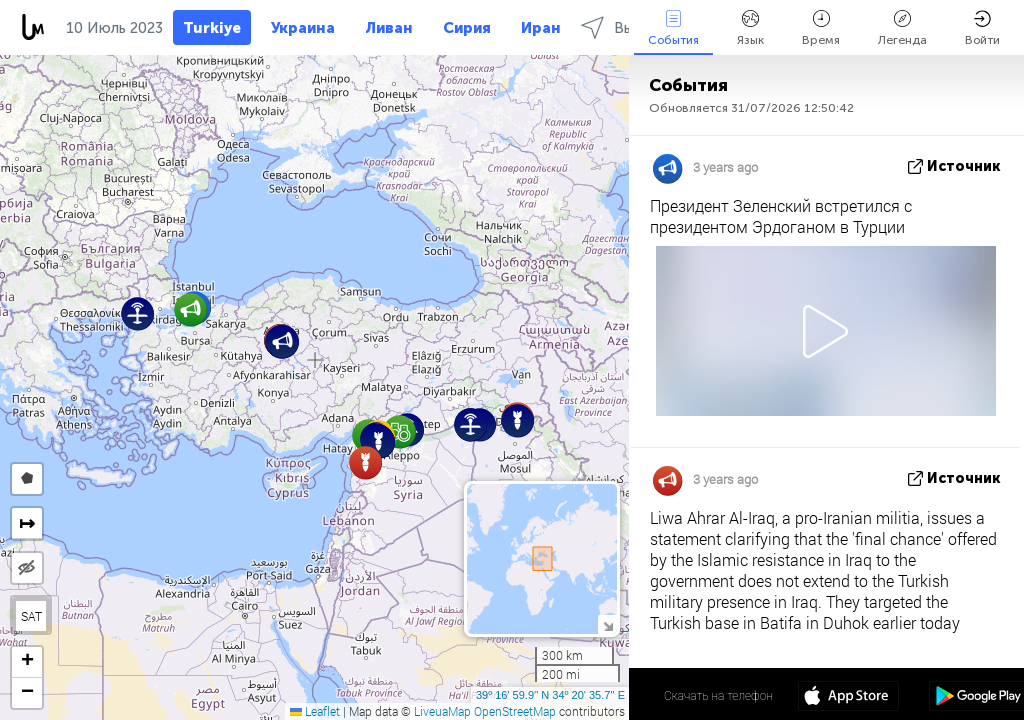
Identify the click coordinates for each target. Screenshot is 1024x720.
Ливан (389, 28)
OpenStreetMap (515, 711)
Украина (303, 28)
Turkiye (212, 28)
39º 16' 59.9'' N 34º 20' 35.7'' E (550, 695)
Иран (541, 28)
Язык (750, 28)
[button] (399, 431)
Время (821, 28)
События (673, 28)
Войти (982, 28)
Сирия (467, 28)
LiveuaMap (442, 711)
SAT (31, 616)
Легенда (902, 28)
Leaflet (315, 711)
